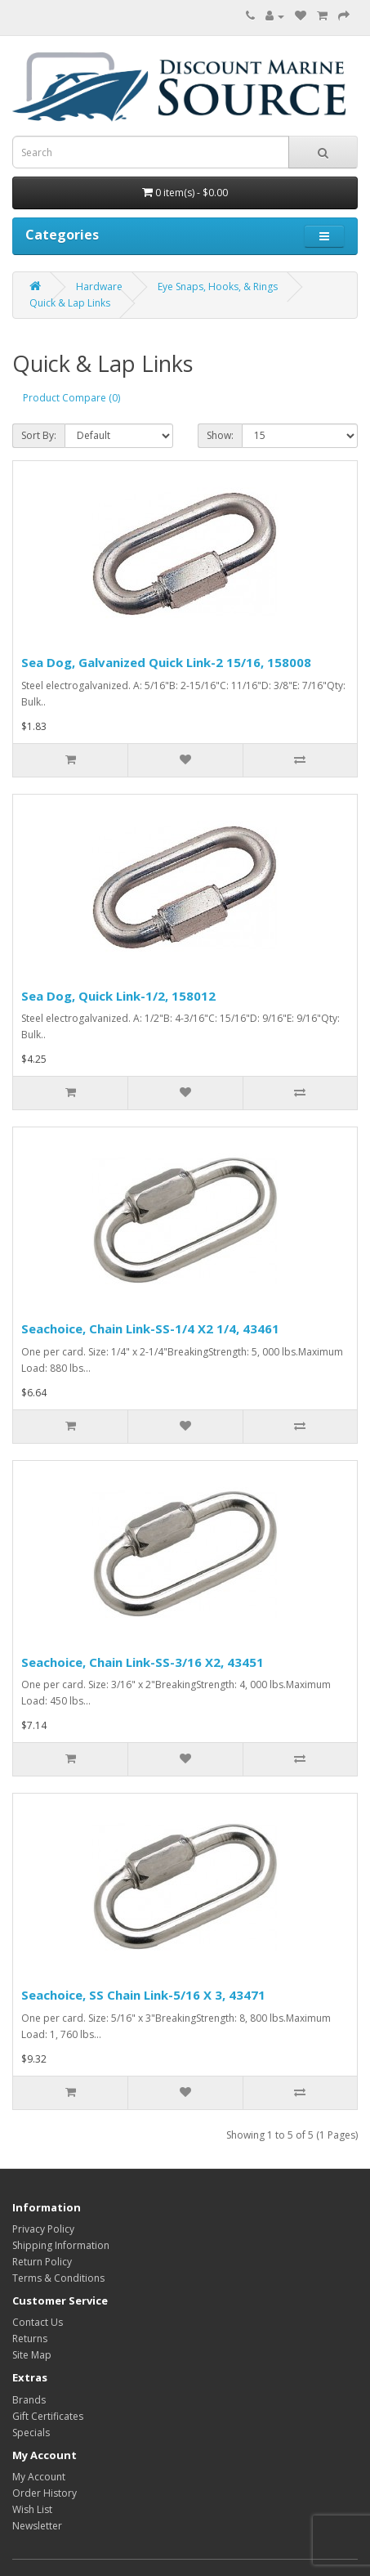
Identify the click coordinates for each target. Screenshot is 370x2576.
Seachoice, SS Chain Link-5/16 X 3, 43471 (143, 1995)
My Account (38, 2477)
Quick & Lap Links (69, 303)
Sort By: (38, 435)
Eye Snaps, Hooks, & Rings (218, 286)
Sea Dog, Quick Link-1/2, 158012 (118, 996)
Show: (220, 435)
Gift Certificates (47, 2416)
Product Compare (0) (71, 398)
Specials (31, 2432)
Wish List (32, 2509)
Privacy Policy (43, 2229)
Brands (29, 2400)
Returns (29, 2338)
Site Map (31, 2355)
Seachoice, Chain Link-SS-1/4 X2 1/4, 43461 (150, 1328)
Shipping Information (60, 2245)
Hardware (99, 286)
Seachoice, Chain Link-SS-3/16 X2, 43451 (142, 1662)
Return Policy (42, 2262)
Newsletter (37, 2526)
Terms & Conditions (58, 2278)
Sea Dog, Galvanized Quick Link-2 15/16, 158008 (166, 662)
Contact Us (37, 2322)
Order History (44, 2493)
